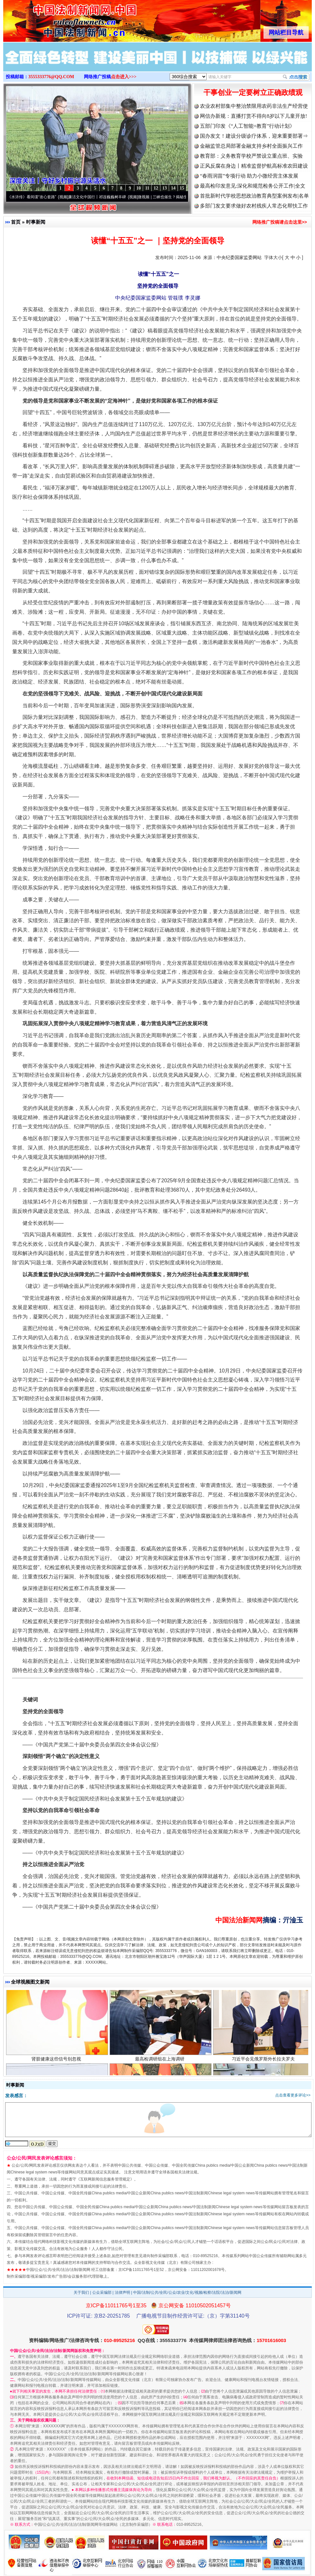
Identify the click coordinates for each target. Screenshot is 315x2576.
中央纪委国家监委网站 (239, 257)
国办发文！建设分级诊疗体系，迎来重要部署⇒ (254, 136)
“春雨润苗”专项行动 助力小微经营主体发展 (249, 176)
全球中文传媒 (56, 18)
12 (156, 188)
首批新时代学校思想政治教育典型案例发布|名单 (254, 196)
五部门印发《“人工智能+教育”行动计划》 (247, 126)
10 (138, 188)
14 (173, 188)
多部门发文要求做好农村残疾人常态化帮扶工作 (254, 206)
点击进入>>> (124, 76)
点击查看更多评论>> (292, 2095)
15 (182, 188)
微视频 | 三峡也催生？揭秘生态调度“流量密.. (180, 197)
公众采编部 (102, 2292)
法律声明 (122, 2292)
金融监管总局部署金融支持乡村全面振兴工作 (251, 146)
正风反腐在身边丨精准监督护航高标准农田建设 (254, 166)
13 (164, 188)
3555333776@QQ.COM (51, 76)
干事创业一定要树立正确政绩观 (252, 92)
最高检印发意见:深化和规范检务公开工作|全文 (252, 186)
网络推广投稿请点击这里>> (279, 222)
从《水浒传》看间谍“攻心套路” (34, 197)
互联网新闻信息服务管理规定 (105, 2179)
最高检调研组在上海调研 (161, 2064)
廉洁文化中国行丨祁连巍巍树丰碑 (101, 197)
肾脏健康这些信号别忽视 (57, 2064)
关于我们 (81, 2292)
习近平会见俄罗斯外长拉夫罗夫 (264, 2064)
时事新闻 (35, 222)
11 (147, 188)
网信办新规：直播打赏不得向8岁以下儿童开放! (253, 116)
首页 (16, 222)
